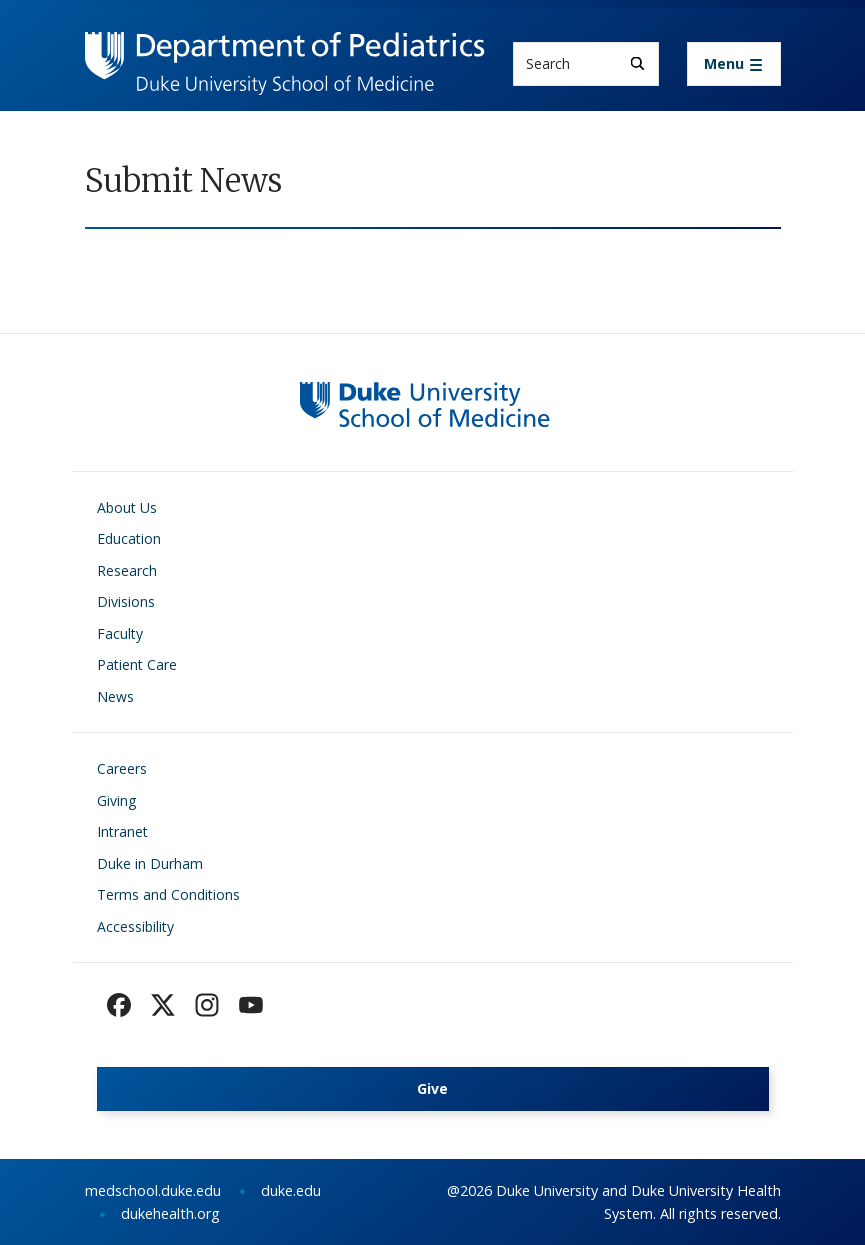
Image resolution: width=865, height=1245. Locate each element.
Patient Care (137, 664)
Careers (122, 768)
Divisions (126, 601)
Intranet (122, 831)
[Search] (637, 63)
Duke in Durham (150, 863)
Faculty (120, 633)
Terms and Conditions (168, 894)
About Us (127, 507)
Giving (116, 800)
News (115, 696)
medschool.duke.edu (153, 1190)
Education (129, 538)
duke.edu (291, 1190)
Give (432, 1088)
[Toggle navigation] (734, 64)
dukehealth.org (170, 1213)
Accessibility (135, 926)
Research (127, 570)
